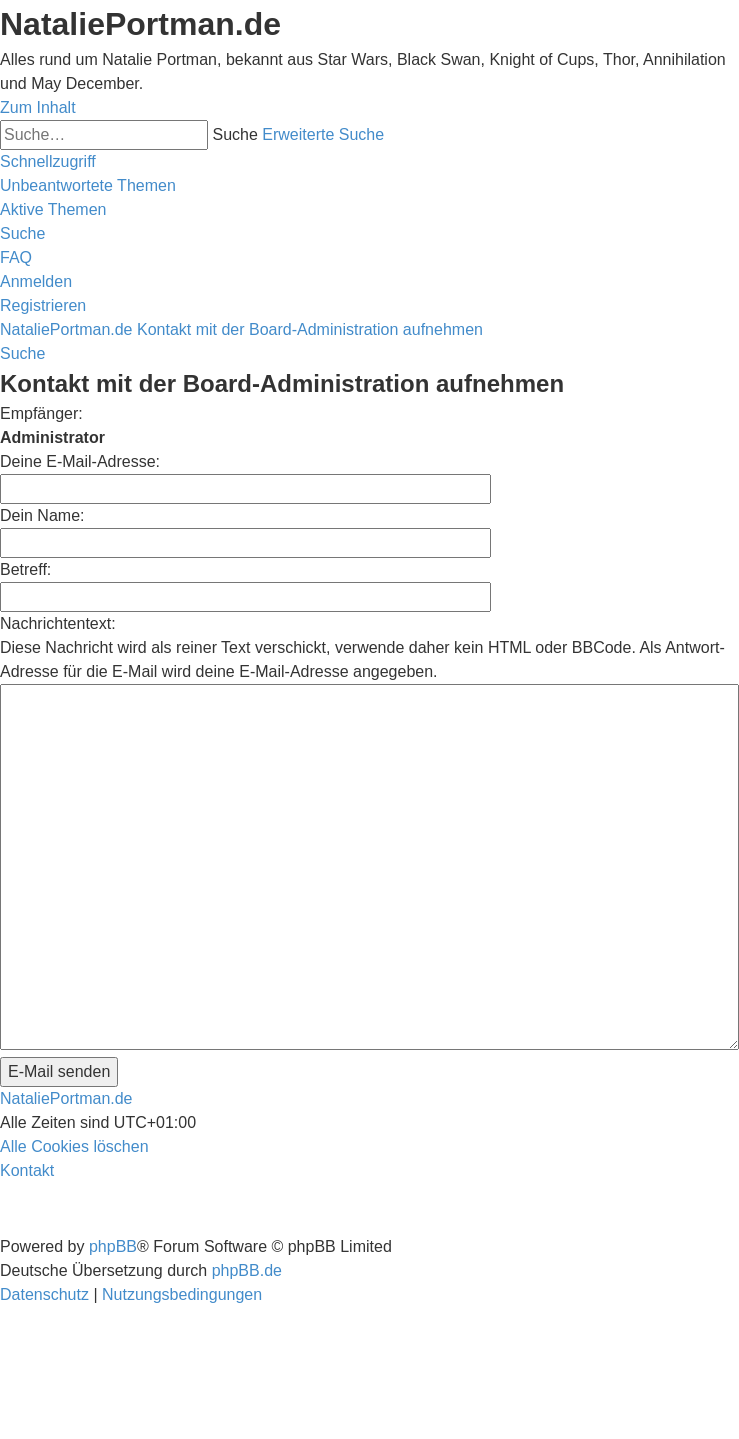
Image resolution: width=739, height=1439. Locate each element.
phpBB (113, 1246)
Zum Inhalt (38, 107)
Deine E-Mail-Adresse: (80, 461)
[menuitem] (88, 185)
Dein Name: (42, 515)
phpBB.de (247, 1270)
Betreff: (25, 569)
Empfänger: (41, 413)
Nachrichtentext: (58, 623)
